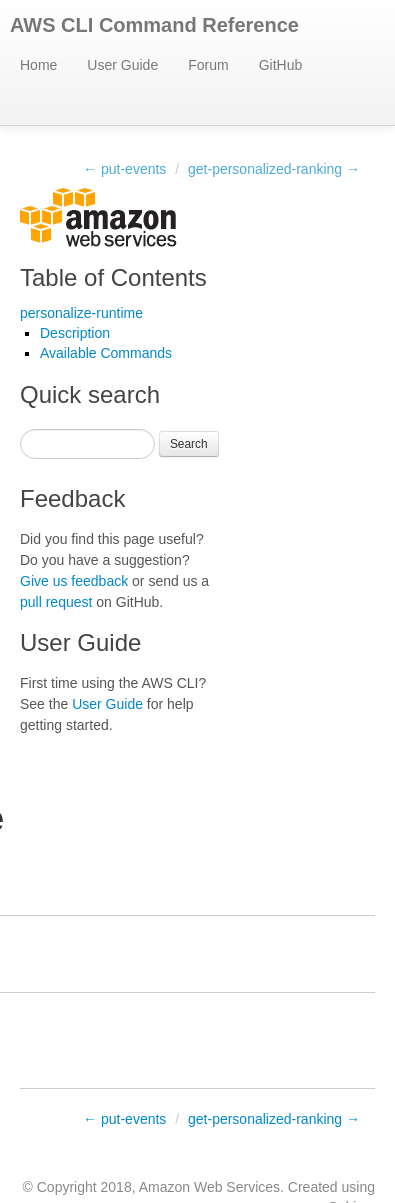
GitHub (281, 65)
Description (75, 333)
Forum (208, 65)
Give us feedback (74, 581)
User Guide (122, 65)
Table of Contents (113, 277)
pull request (56, 602)
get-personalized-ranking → (274, 169)
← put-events (124, 169)
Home (38, 65)
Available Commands (106, 353)
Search (189, 444)
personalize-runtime (81, 313)
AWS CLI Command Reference (154, 25)
